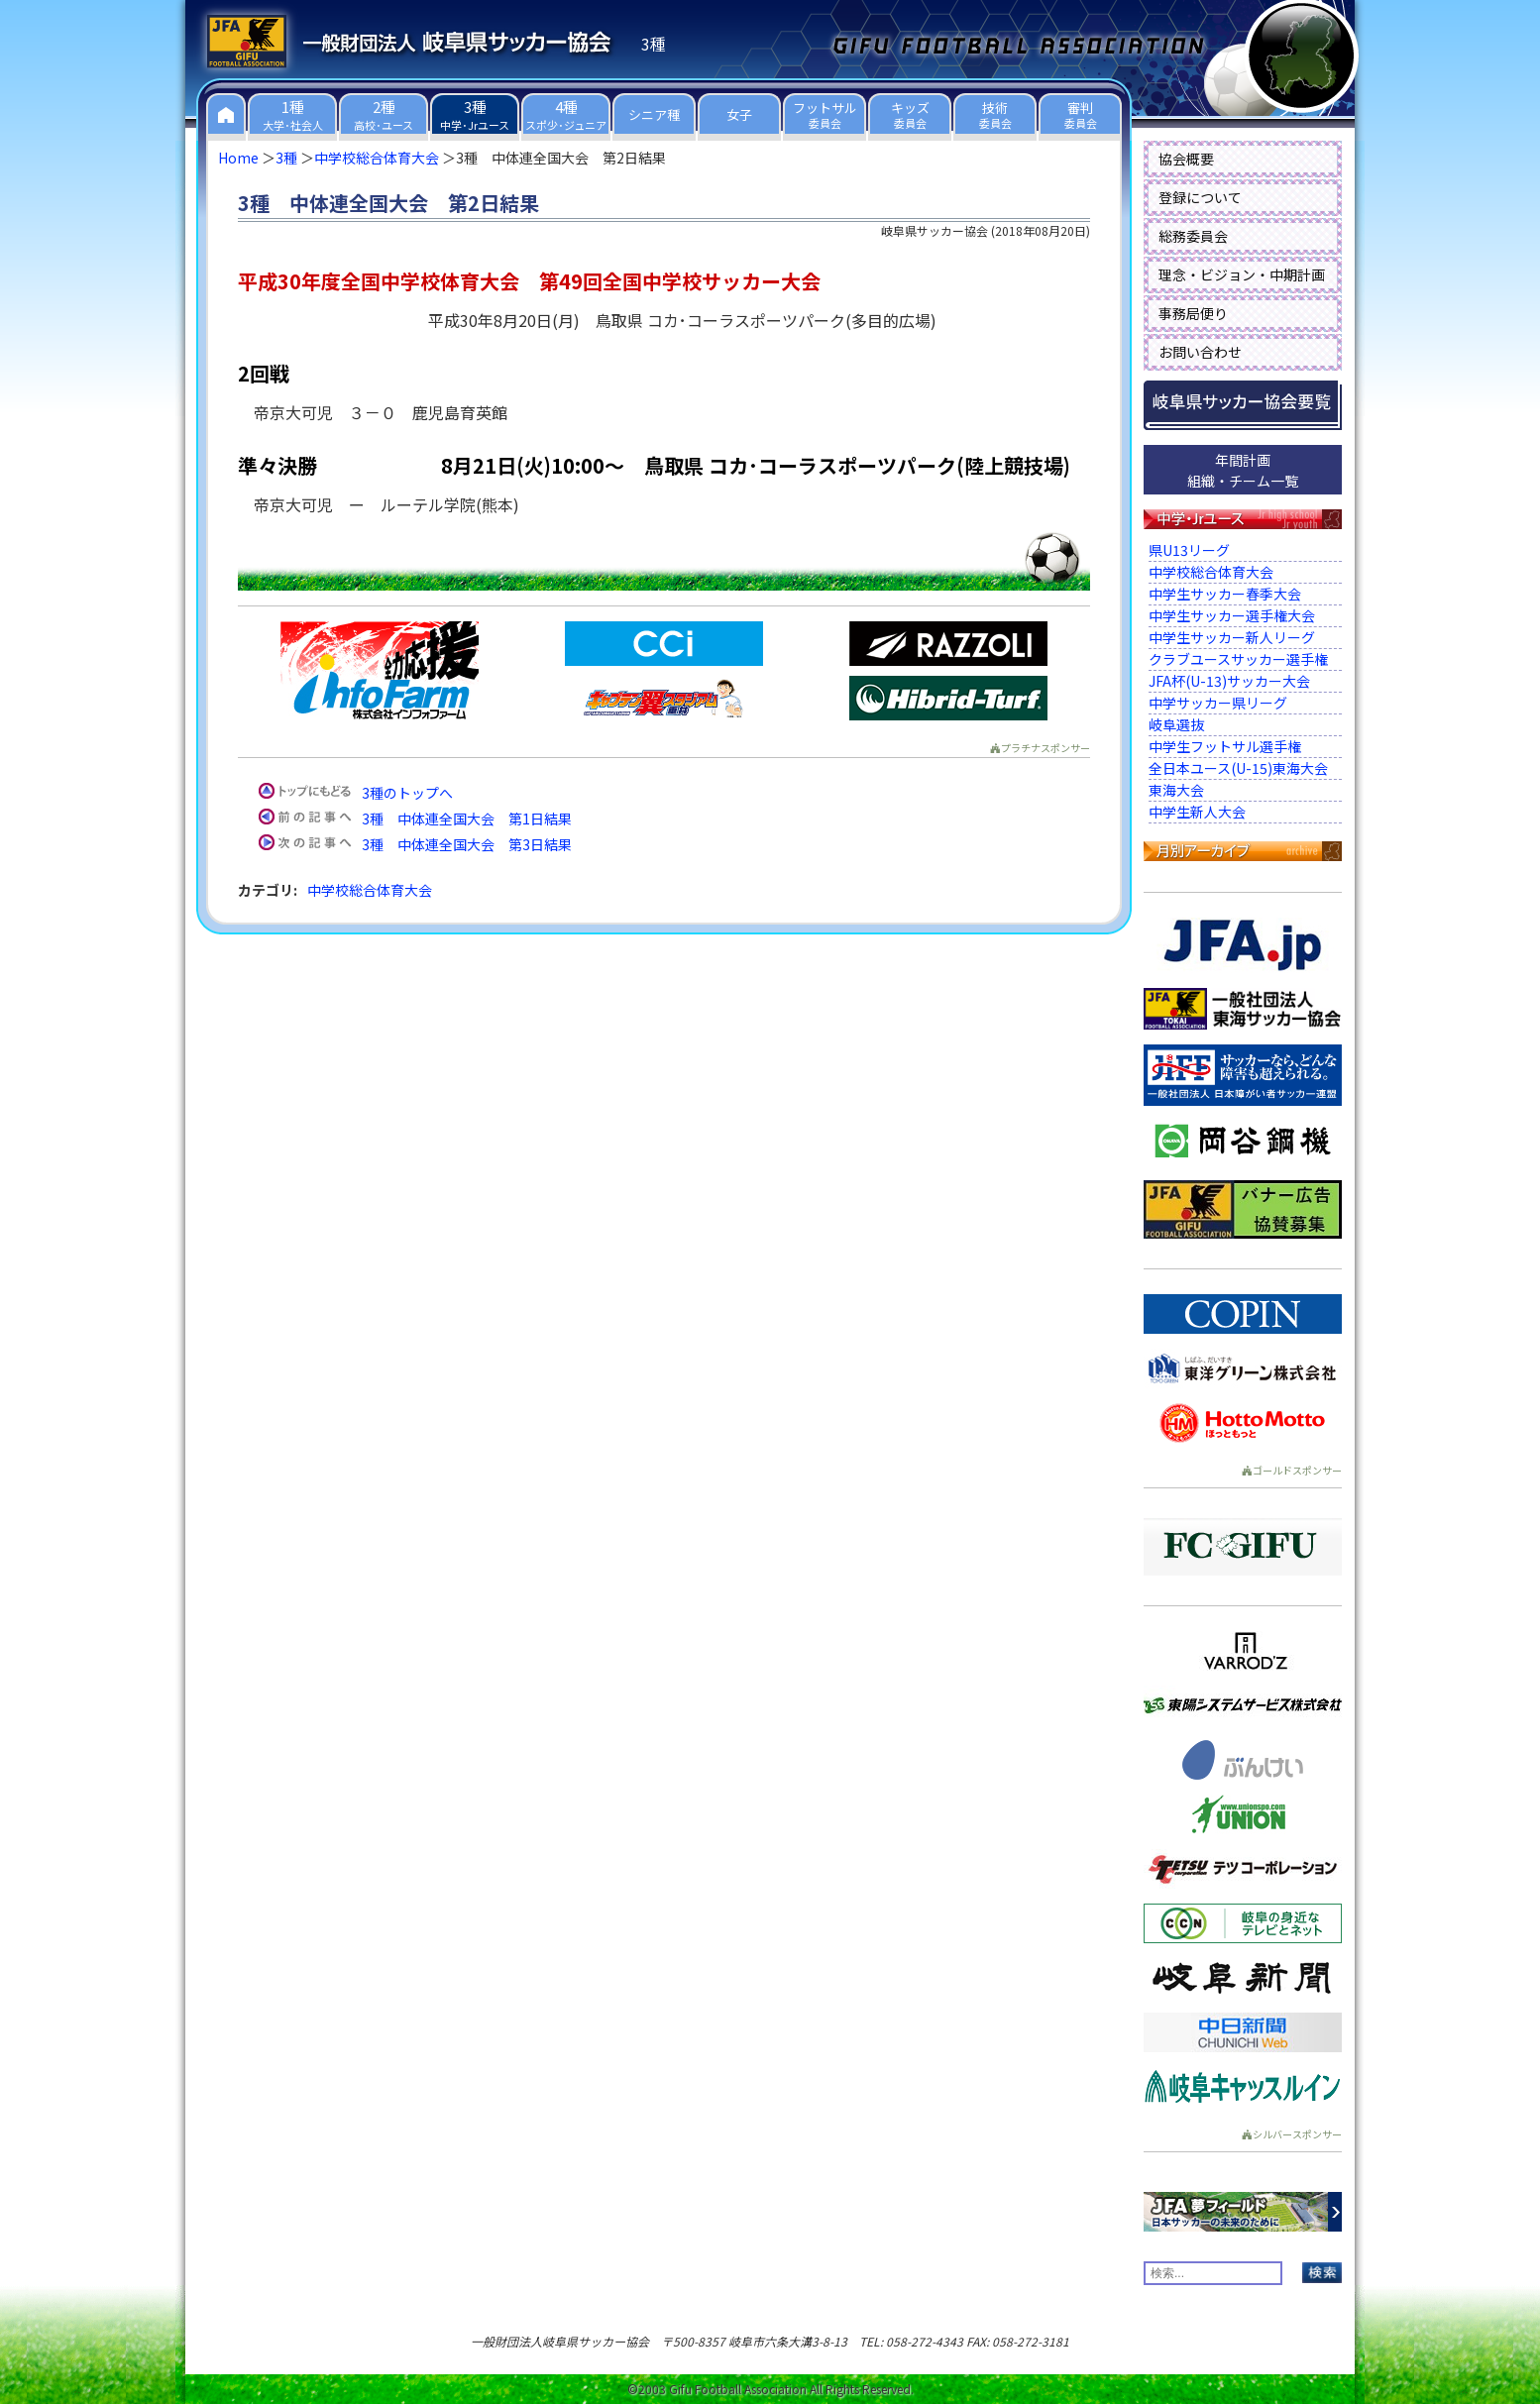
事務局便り (1193, 313)
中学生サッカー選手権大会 (1232, 615)
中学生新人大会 (1197, 811)
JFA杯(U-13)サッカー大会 (1229, 681)
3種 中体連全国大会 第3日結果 (467, 844)
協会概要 (1186, 158)
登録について (1200, 197)
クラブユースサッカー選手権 (1238, 659)
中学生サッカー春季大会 (1225, 593)
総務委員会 (1193, 236)
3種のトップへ (407, 793)
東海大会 (1176, 790)
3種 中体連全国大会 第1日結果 (467, 818)
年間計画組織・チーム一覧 (1242, 470)
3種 (286, 157)
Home (238, 157)
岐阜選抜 (1176, 724)
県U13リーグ (1189, 550)
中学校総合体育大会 (376, 157)
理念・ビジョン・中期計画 (1241, 274)
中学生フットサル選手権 (1225, 746)
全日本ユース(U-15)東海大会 (1238, 768)
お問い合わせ (1200, 352)
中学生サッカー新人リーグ (1232, 637)
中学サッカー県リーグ (1218, 702)
